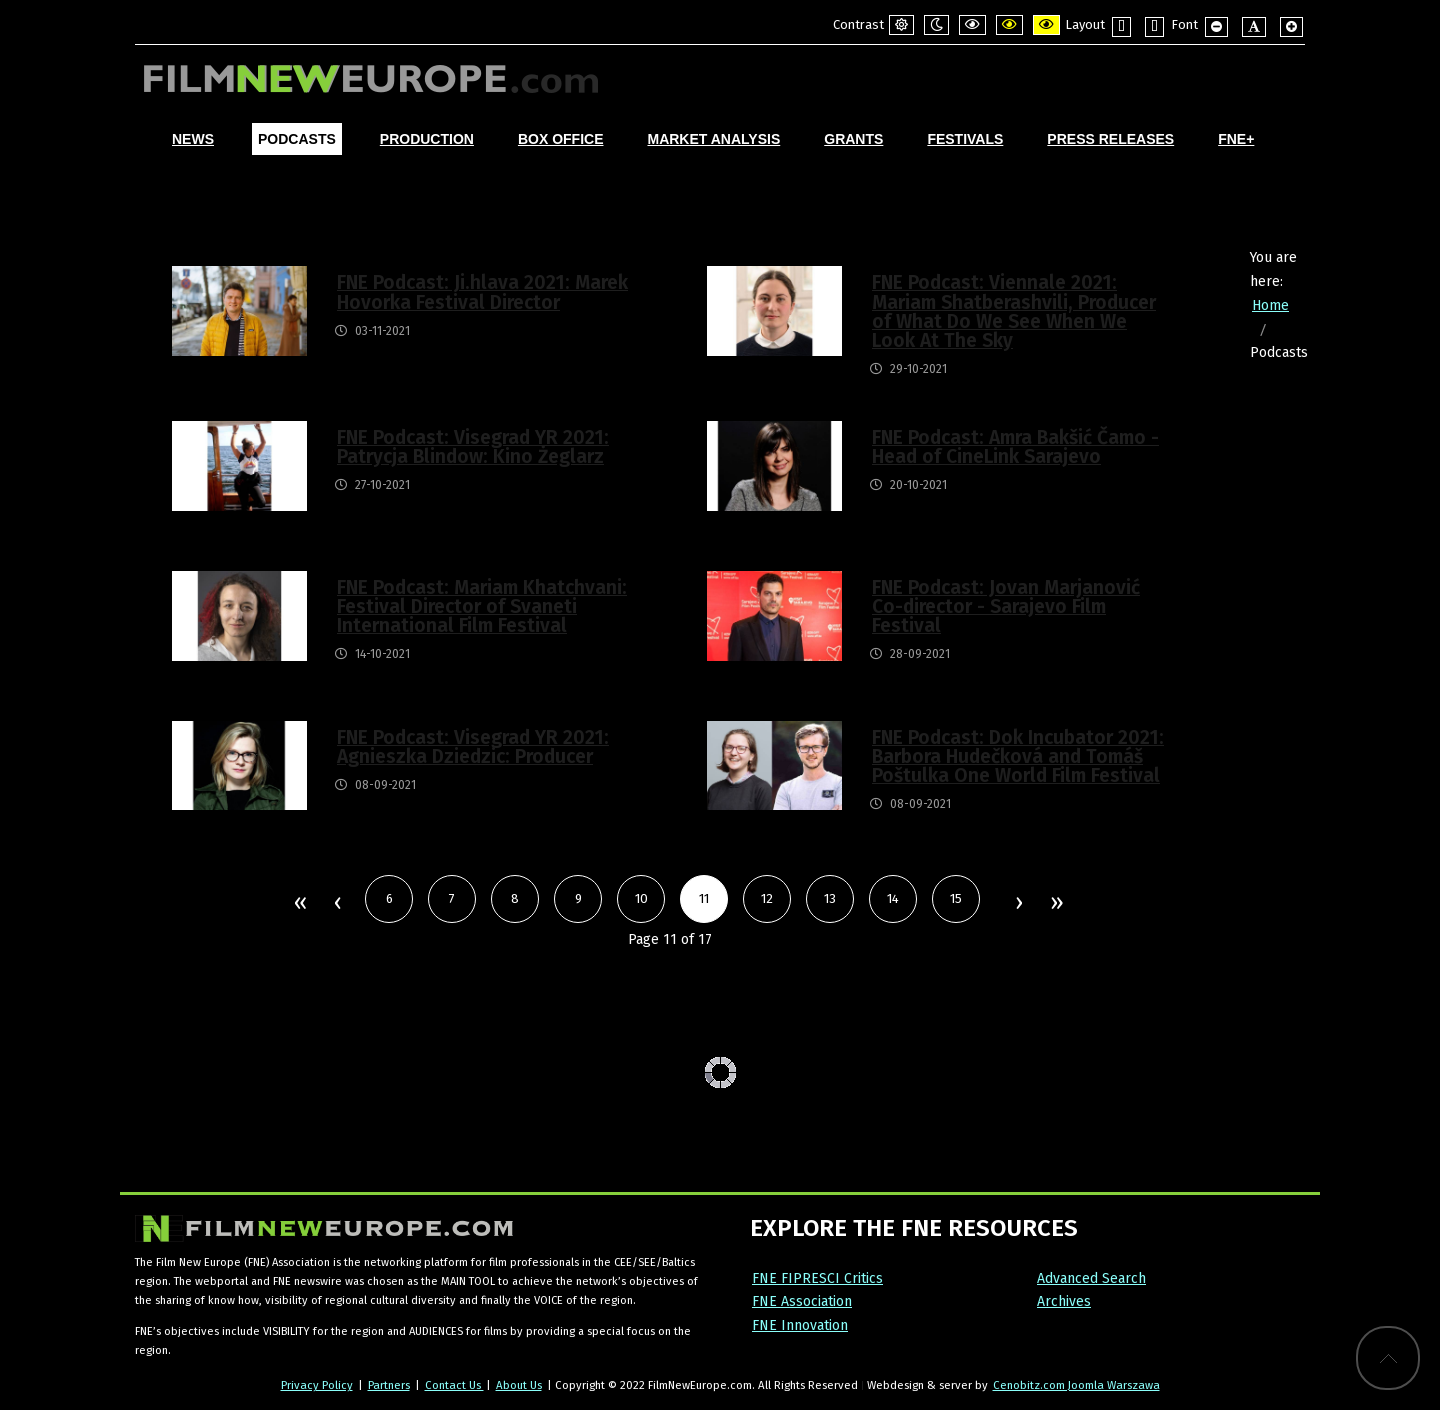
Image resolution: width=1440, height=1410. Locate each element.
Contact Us (454, 1385)
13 (830, 898)
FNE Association (802, 1301)
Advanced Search (1091, 1278)
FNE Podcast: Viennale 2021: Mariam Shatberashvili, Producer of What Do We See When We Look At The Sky (1014, 311)
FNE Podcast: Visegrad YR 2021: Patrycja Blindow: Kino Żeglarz (473, 447)
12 (767, 898)
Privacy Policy (317, 1385)
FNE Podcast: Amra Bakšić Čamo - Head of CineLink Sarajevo (1015, 447)
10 (641, 898)
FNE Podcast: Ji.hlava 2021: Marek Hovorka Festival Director (482, 292)
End (1055, 904)
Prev (337, 904)
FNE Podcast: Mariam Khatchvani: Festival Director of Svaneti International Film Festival (482, 606)
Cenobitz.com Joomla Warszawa (1076, 1385)
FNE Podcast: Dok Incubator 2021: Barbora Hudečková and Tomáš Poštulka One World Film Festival (1018, 756)
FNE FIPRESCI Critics (817, 1278)
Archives (1064, 1301)
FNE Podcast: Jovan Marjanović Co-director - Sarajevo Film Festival (1006, 606)
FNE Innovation (800, 1325)
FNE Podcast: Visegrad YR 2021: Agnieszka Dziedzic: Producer (473, 747)
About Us (519, 1385)
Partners (389, 1385)
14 (893, 898)
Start (299, 904)
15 (956, 898)
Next (1018, 904)
